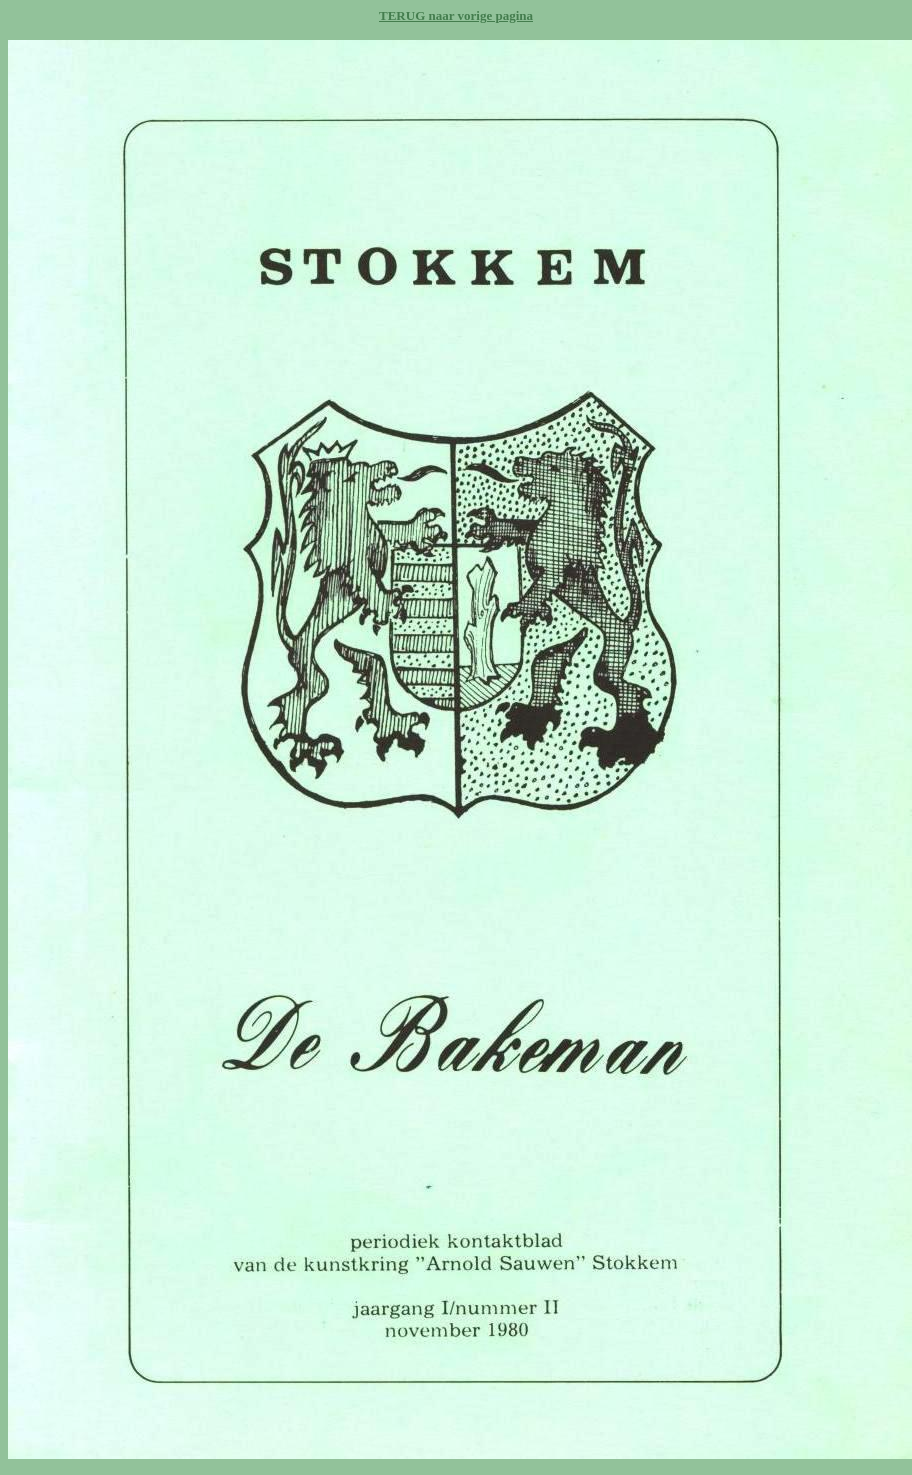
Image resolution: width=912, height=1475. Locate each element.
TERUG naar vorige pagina (456, 15)
